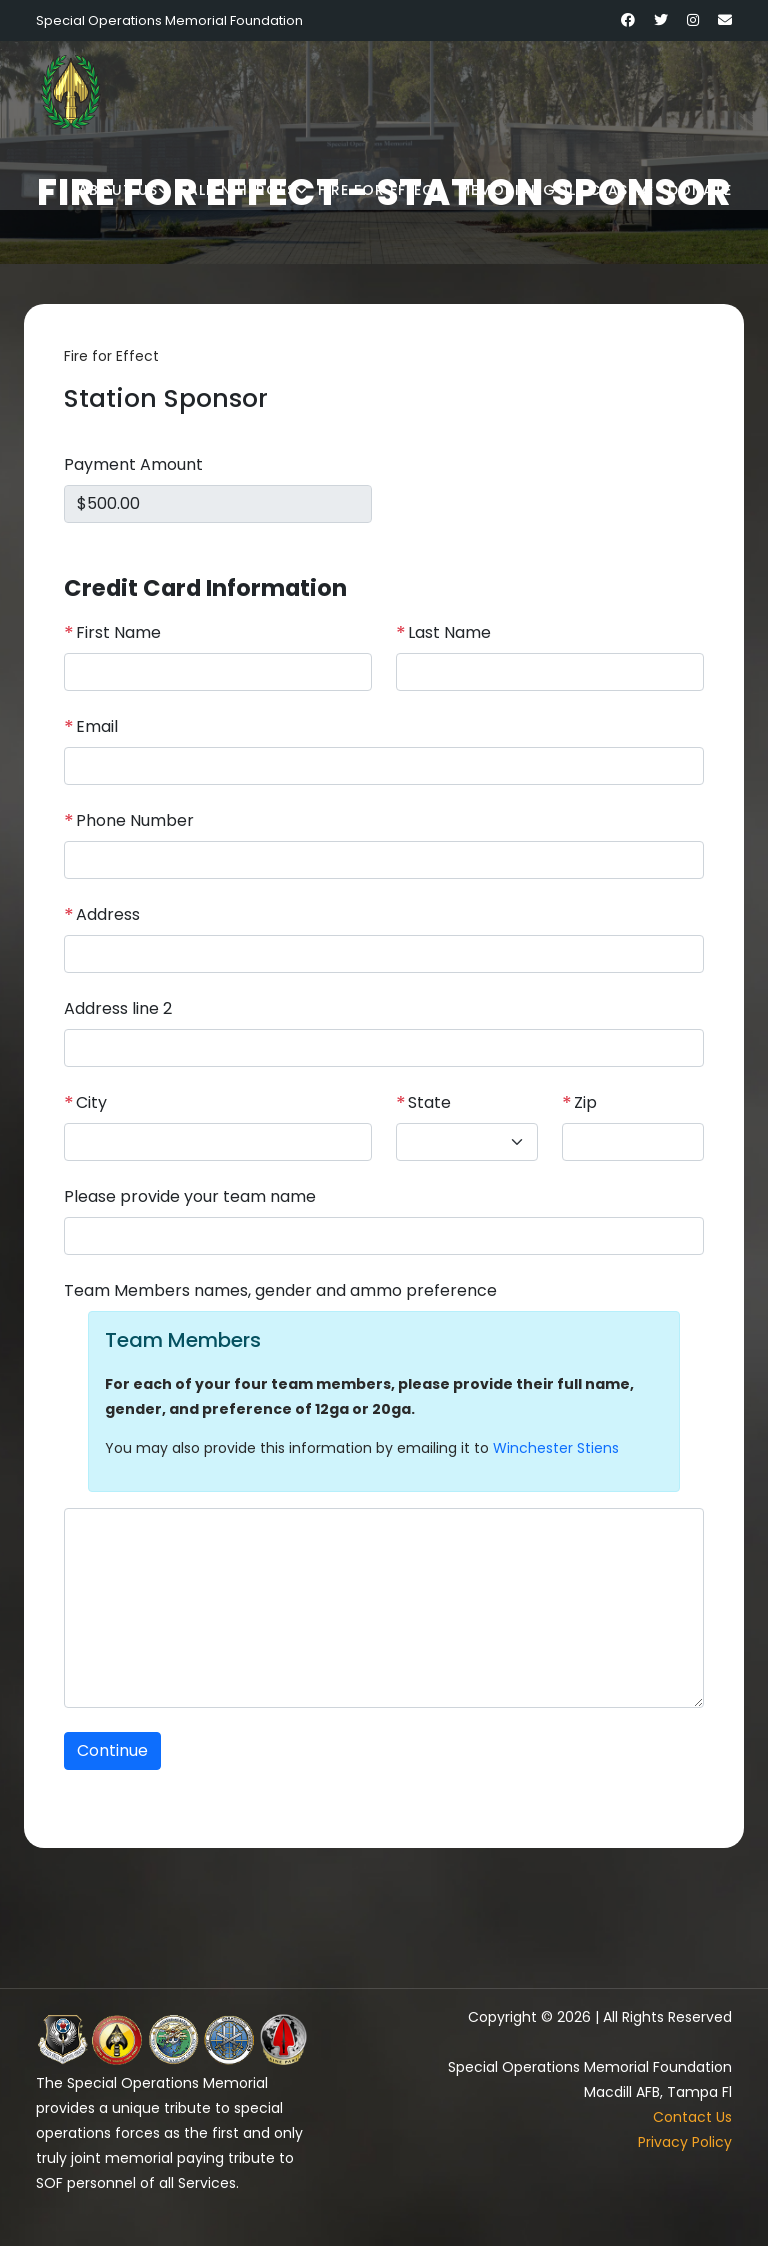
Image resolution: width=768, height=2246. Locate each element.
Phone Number (129, 821)
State (423, 1103)
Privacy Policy (685, 2142)
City (85, 1103)
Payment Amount (133, 464)
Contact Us (692, 2117)
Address (102, 915)
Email (91, 727)
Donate (700, 190)
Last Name (443, 633)
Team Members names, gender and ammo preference (280, 1290)
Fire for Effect (381, 190)
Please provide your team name (190, 1196)
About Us (118, 190)
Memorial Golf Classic (556, 190)
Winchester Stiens (556, 1448)
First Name (112, 633)
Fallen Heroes (238, 190)
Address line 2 (118, 1008)
